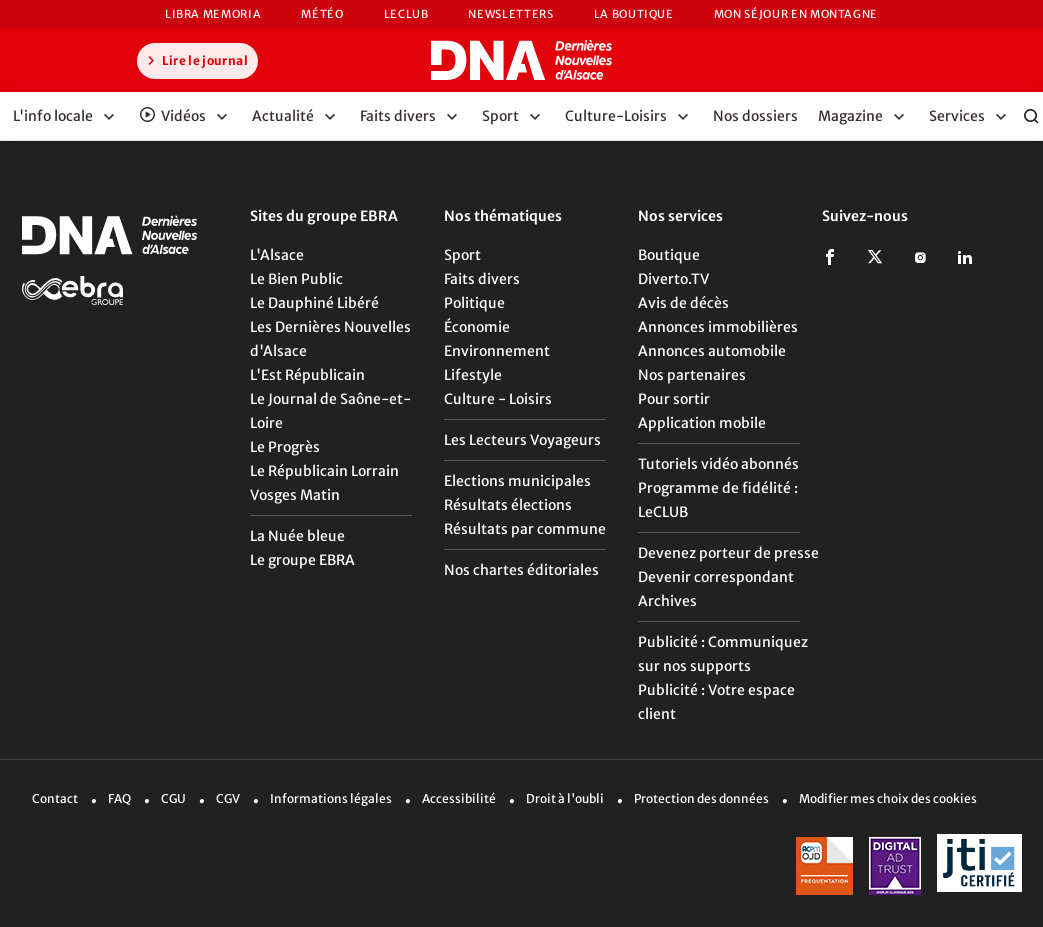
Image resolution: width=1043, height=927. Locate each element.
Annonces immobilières (718, 327)
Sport (462, 255)
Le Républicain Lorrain (324, 471)
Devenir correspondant (716, 577)
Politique (474, 303)
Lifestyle (473, 375)
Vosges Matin (295, 495)
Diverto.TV (673, 279)
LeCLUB (406, 14)
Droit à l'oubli (565, 798)
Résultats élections (508, 505)
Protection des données (701, 798)
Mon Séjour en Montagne (796, 14)
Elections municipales (517, 481)
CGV (228, 798)
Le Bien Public (296, 279)
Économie (477, 327)
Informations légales (331, 798)
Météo (322, 14)
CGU (173, 798)
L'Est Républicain (307, 375)
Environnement (497, 351)
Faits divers (482, 279)
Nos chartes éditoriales (521, 570)
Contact (55, 798)
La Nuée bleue (297, 536)
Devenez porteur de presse (728, 553)
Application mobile (702, 423)
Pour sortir (674, 399)
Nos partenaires (692, 375)
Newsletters (510, 14)
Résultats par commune (525, 529)
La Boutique (634, 14)
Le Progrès (285, 447)
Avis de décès (683, 303)
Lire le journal (195, 60)
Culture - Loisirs (498, 399)
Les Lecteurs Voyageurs (522, 440)
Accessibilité (459, 798)
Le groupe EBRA (302, 560)
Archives (667, 601)
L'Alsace (277, 255)
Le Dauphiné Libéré (314, 303)
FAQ (119, 798)
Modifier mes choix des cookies (888, 798)
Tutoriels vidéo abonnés (718, 464)
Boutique (669, 255)
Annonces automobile (712, 351)
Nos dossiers (755, 116)
